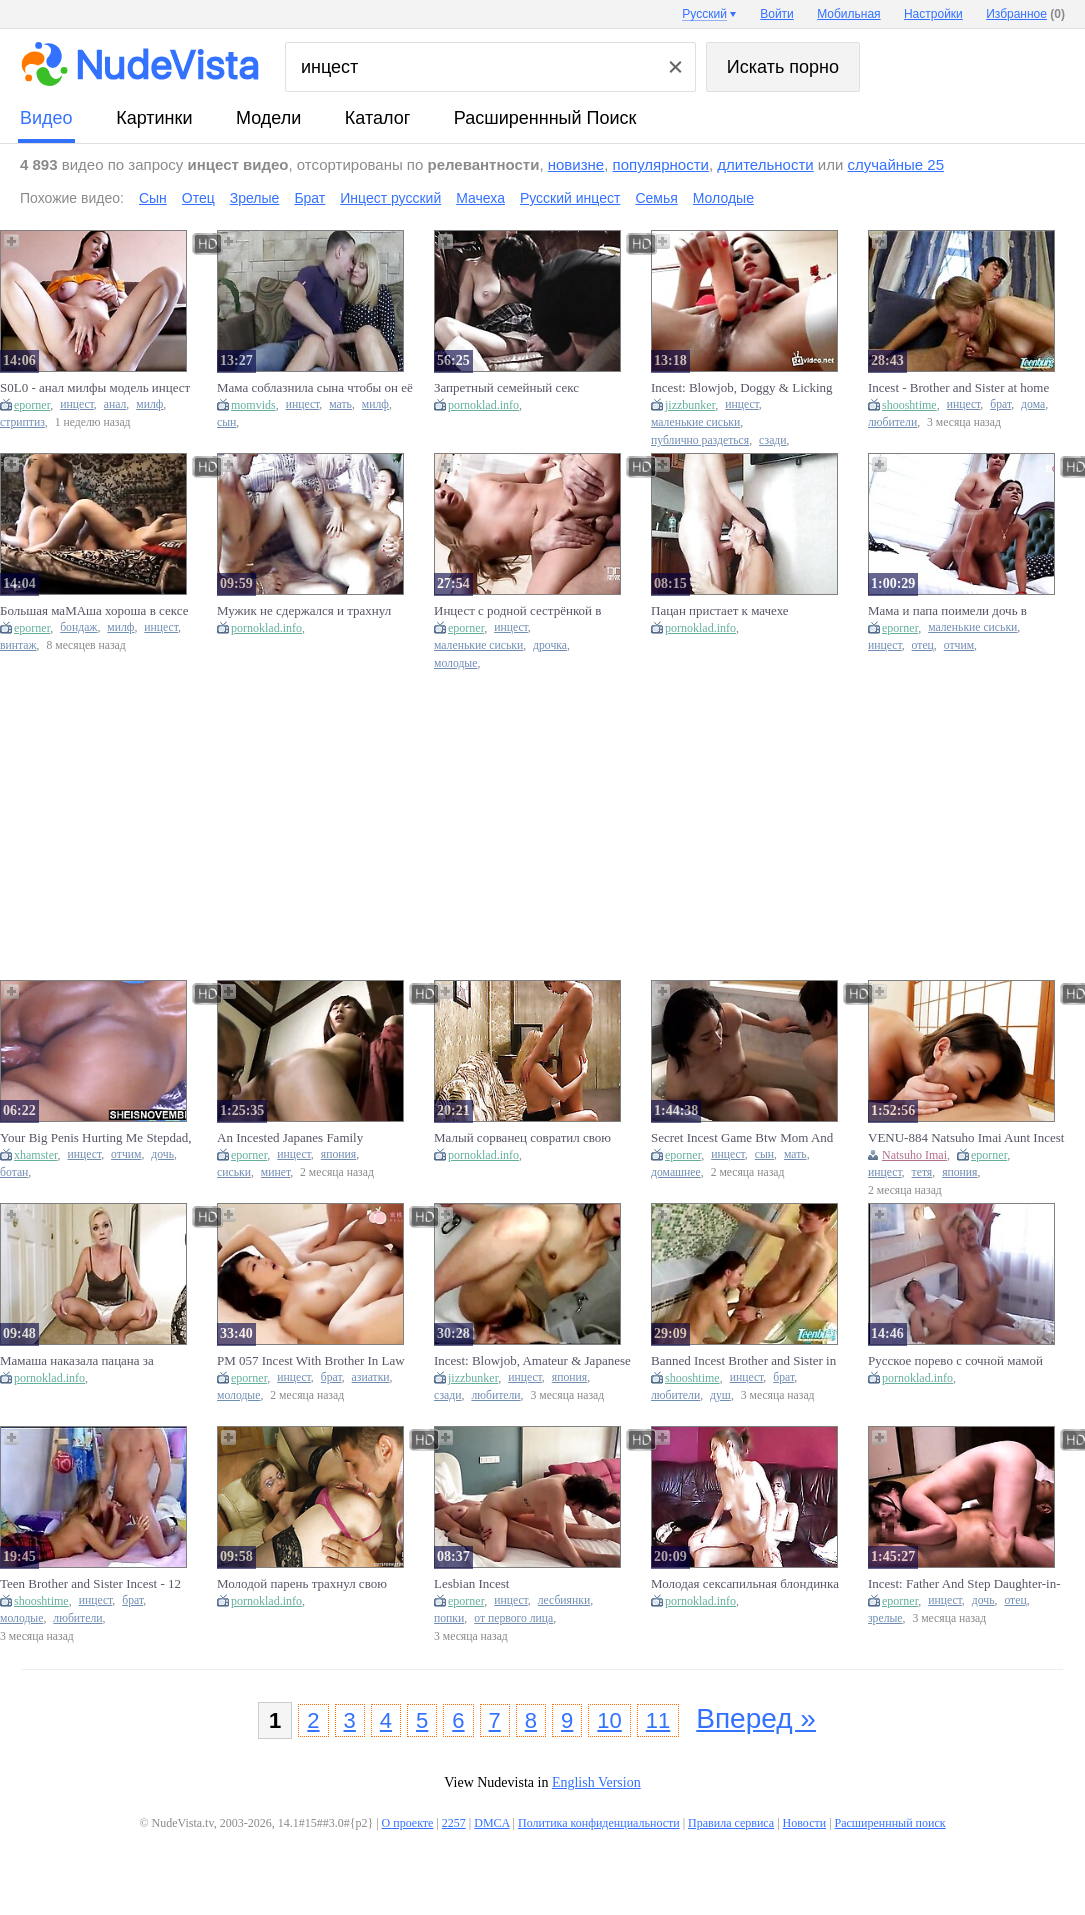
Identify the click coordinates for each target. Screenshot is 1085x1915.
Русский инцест (570, 198)
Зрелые (255, 198)
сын (226, 422)
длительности (765, 164)
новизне (576, 164)
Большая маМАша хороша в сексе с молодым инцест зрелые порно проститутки (94, 611)
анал (115, 404)
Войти (777, 14)
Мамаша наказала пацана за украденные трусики (77, 1361)
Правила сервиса (731, 1823)
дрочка (550, 645)
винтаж (18, 645)
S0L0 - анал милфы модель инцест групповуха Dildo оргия (95, 388)
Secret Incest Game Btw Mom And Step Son (742, 1138)
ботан (14, 1172)
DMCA (491, 1823)
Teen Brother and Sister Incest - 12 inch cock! (90, 1584)
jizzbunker (690, 405)
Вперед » (756, 1718)
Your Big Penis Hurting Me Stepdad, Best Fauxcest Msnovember (96, 1138)
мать (340, 404)
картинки (154, 118)
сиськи (234, 1172)
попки (449, 1618)
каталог (377, 118)
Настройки (933, 14)
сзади (772, 440)
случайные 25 (896, 164)
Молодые (723, 198)
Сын (153, 198)
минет (275, 1172)
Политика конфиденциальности (599, 1823)
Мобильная (848, 14)
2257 (454, 1823)
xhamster (36, 1155)
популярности (661, 164)
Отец (198, 198)
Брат (309, 198)
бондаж (78, 627)
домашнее (676, 1172)
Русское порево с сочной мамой (955, 1360)
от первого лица (513, 1618)
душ (720, 1395)
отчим (959, 645)
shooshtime (909, 405)
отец (923, 645)
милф (149, 404)
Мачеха (480, 198)
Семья (656, 198)
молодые (455, 663)
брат (1000, 404)
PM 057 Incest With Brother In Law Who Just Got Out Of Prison (311, 1361)
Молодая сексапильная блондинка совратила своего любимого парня (745, 1584)
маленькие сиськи (695, 422)
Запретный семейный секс (506, 387)
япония (338, 1154)
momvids (253, 405)
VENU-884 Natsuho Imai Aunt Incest (966, 1137)
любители (892, 422)
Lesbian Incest (471, 1583)
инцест (77, 404)
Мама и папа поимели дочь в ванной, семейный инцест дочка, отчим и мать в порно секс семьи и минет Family (963, 611)
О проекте (408, 1823)
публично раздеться (700, 440)
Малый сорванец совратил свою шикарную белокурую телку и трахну (522, 1138)
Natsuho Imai (914, 1155)
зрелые (885, 1618)
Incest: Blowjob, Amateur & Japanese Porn (532, 1361)
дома (1033, 404)
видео (46, 118)
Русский (704, 14)
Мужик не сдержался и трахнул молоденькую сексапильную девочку (304, 611)
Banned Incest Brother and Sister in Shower (743, 1361)
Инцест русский (390, 198)
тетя (922, 1172)
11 (658, 1720)
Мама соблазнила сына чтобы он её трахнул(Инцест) (315, 388)
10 (609, 1720)
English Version (596, 1782)
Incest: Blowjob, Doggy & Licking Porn (742, 388)
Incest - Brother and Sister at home (958, 387)
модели (268, 118)
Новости (805, 1823)
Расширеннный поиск (545, 118)
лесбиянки (564, 1600)
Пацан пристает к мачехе (720, 610)
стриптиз (22, 422)
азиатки (371, 1377)
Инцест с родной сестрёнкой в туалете (517, 611)
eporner (32, 405)
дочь (162, 1154)
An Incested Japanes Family (290, 1137)
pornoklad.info (483, 405)
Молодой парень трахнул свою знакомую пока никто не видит (302, 1584)
